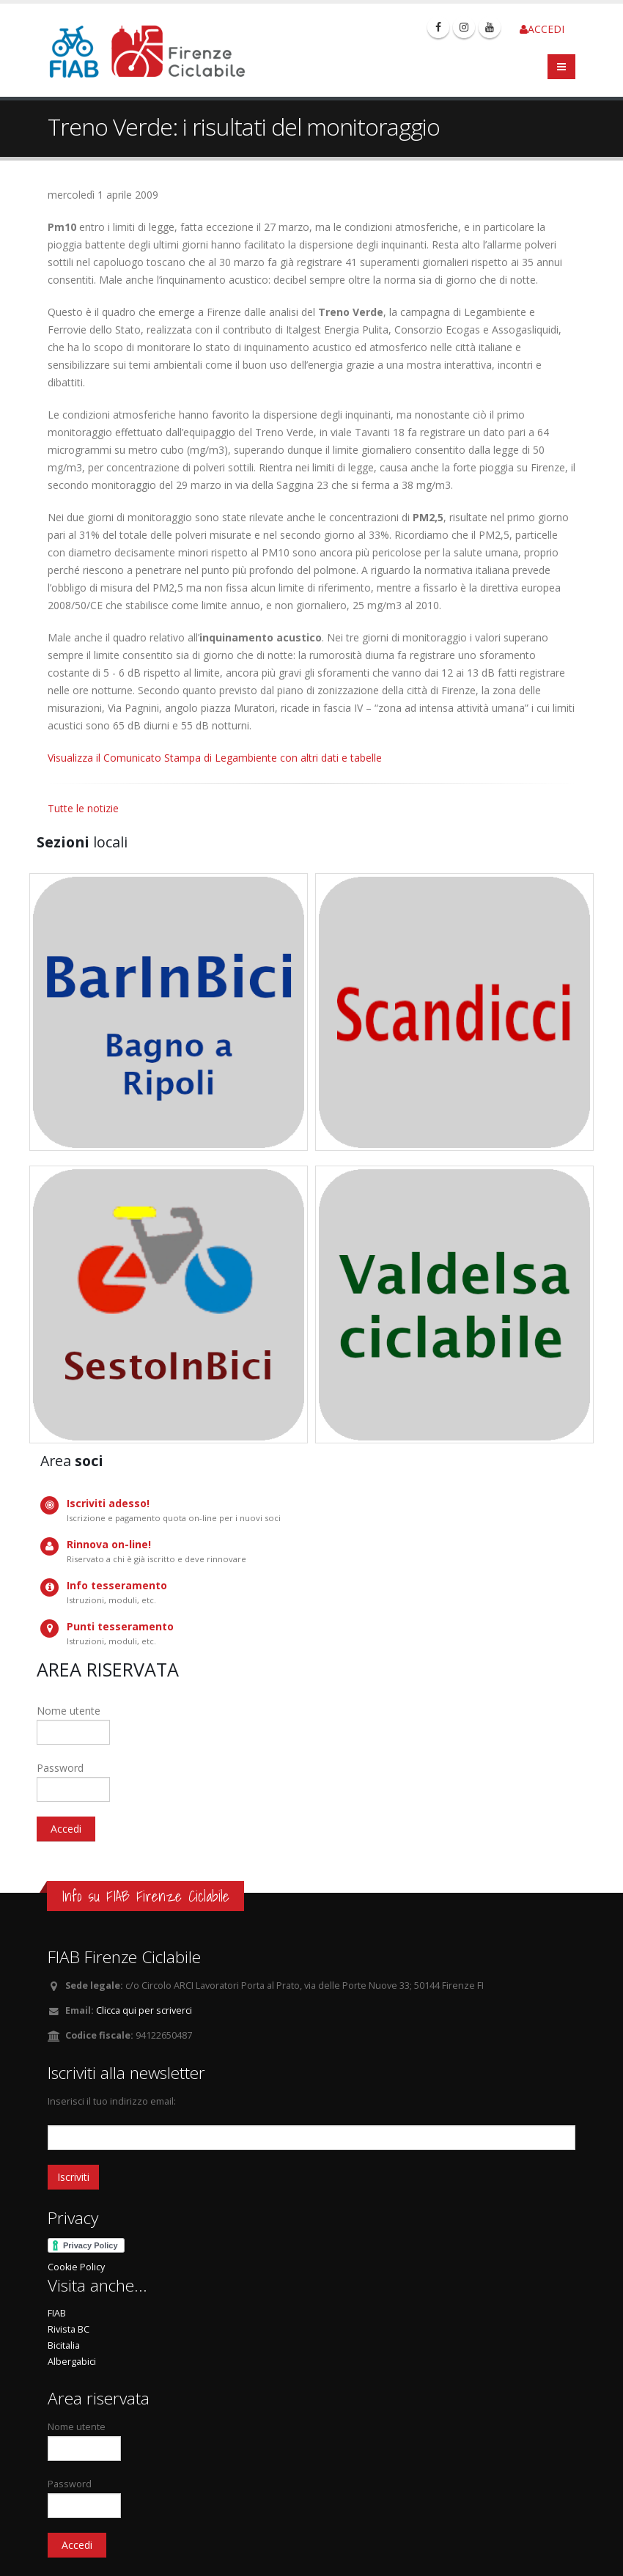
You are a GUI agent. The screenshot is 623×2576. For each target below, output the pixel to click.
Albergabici (72, 2361)
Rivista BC (68, 2329)
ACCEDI (542, 29)
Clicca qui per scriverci (144, 2010)
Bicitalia (64, 2345)
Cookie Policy (76, 2267)
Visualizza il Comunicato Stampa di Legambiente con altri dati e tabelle (215, 758)
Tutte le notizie (83, 808)
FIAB (57, 2313)
